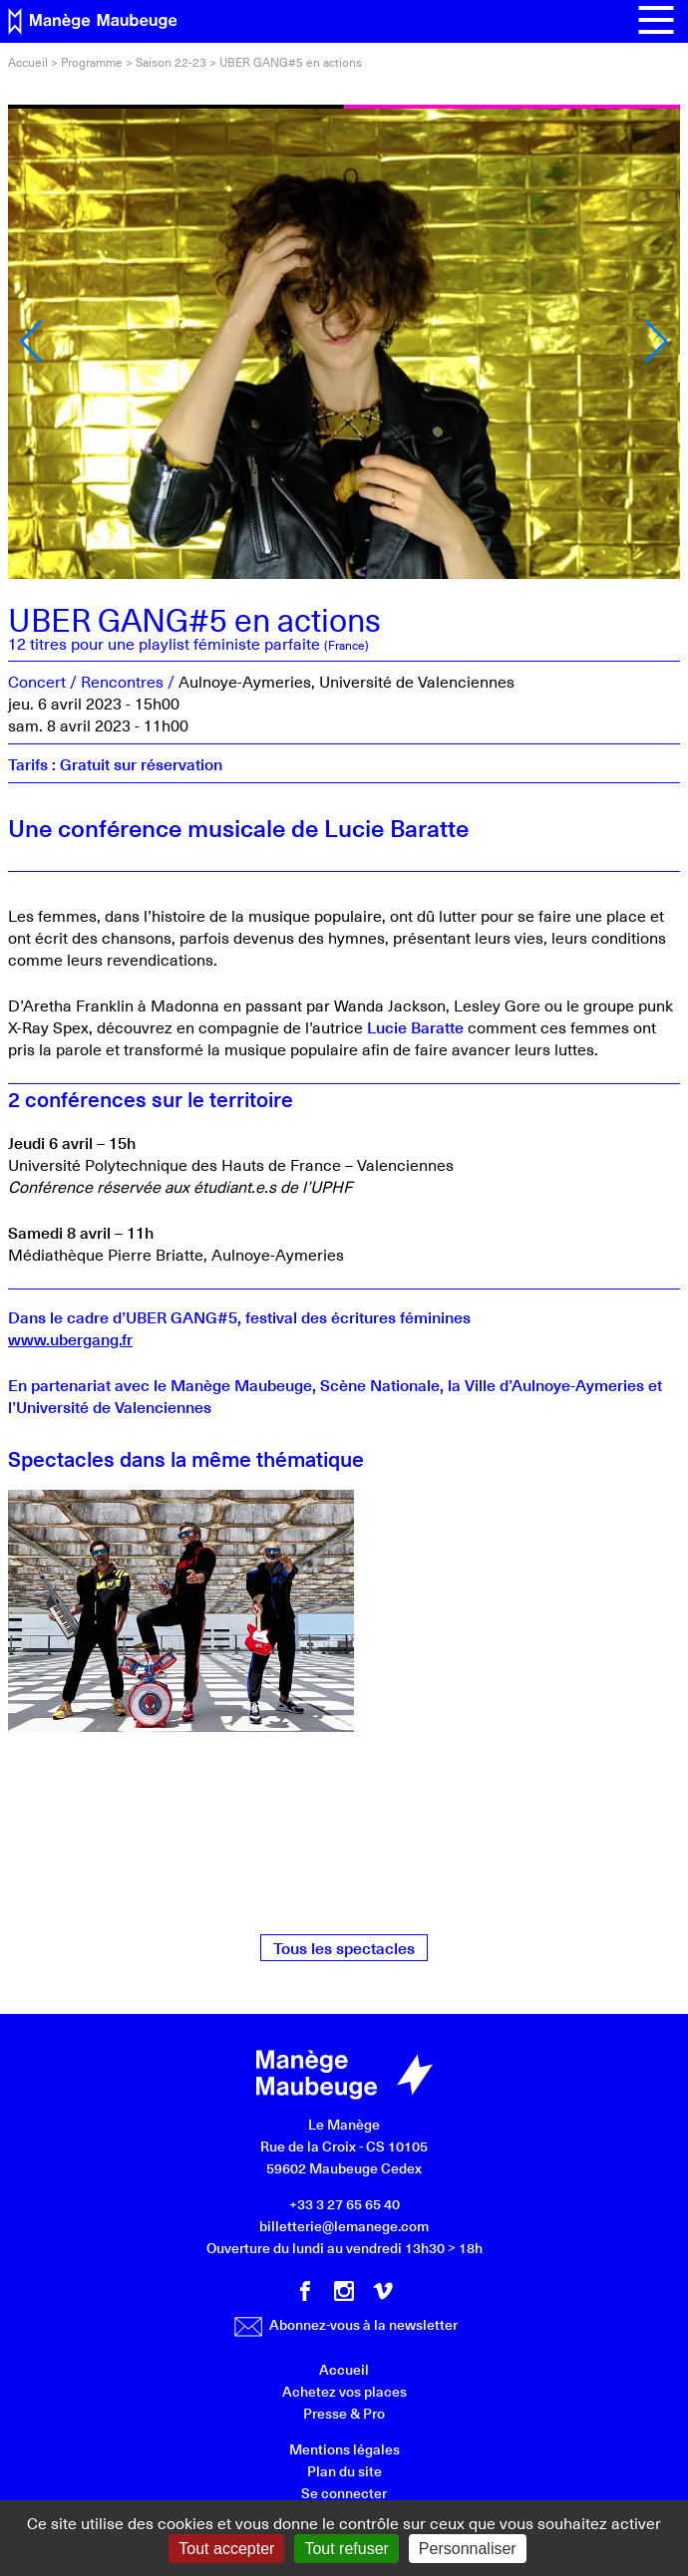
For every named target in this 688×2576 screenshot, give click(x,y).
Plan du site (344, 2470)
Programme (92, 62)
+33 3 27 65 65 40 (344, 2203)
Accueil (28, 62)
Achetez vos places (344, 2391)
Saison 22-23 (171, 62)
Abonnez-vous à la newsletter (346, 2324)
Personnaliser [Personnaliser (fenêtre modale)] (467, 2548)
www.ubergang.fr (70, 1338)
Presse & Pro (344, 2413)
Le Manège (344, 2124)
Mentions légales (344, 2448)
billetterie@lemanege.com (344, 2225)
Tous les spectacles (344, 1947)
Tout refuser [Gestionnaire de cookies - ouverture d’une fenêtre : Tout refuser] (346, 2548)
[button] (31, 342)
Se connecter (344, 2492)
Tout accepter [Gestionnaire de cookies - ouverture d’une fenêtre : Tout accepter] (226, 2548)
